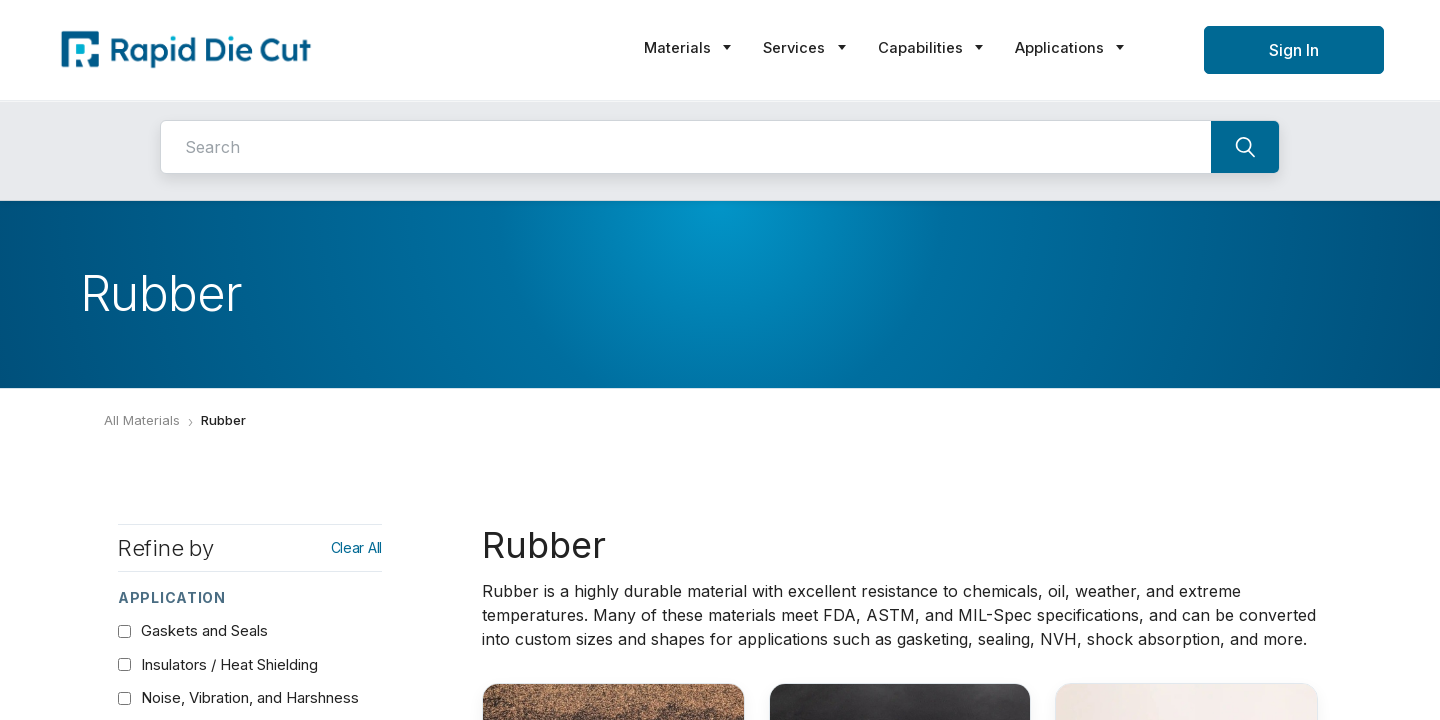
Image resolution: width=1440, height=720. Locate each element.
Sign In (1294, 50)
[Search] (1245, 147)
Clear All (356, 548)
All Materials (142, 420)
